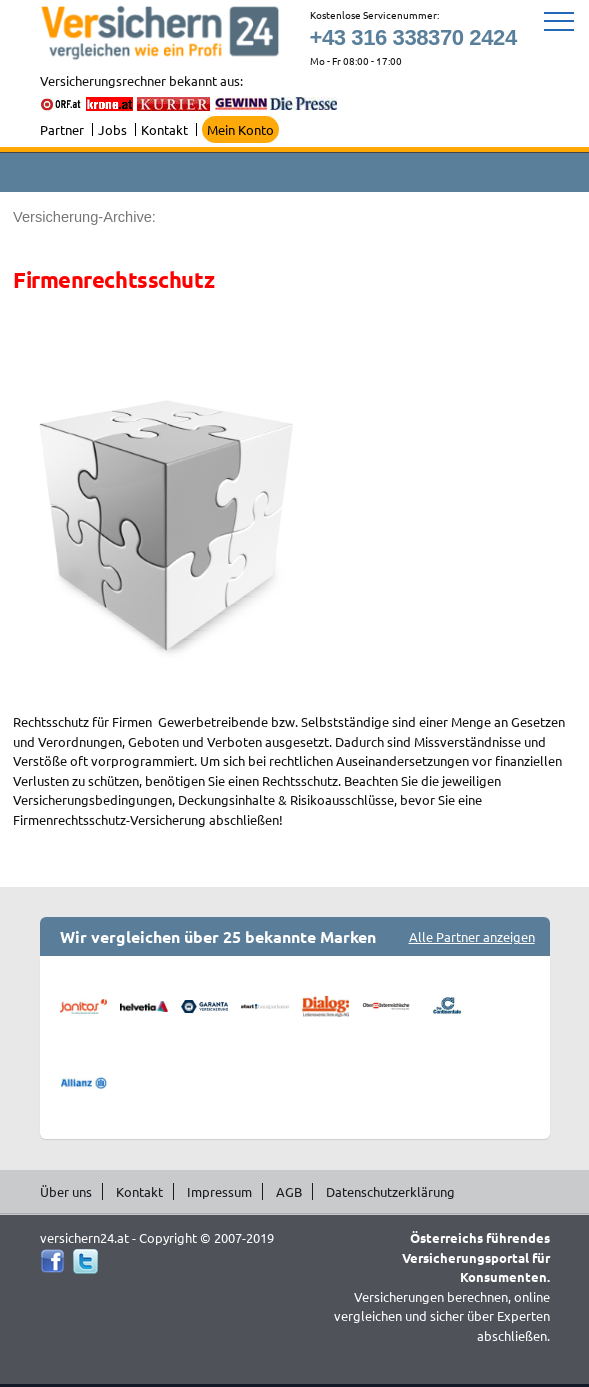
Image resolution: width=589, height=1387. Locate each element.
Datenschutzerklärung (390, 1191)
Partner (62, 129)
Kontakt (164, 129)
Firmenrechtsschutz (113, 279)
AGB (289, 1191)
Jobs (112, 129)
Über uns (66, 1191)
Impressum (219, 1191)
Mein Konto (240, 129)
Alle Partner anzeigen (472, 936)
